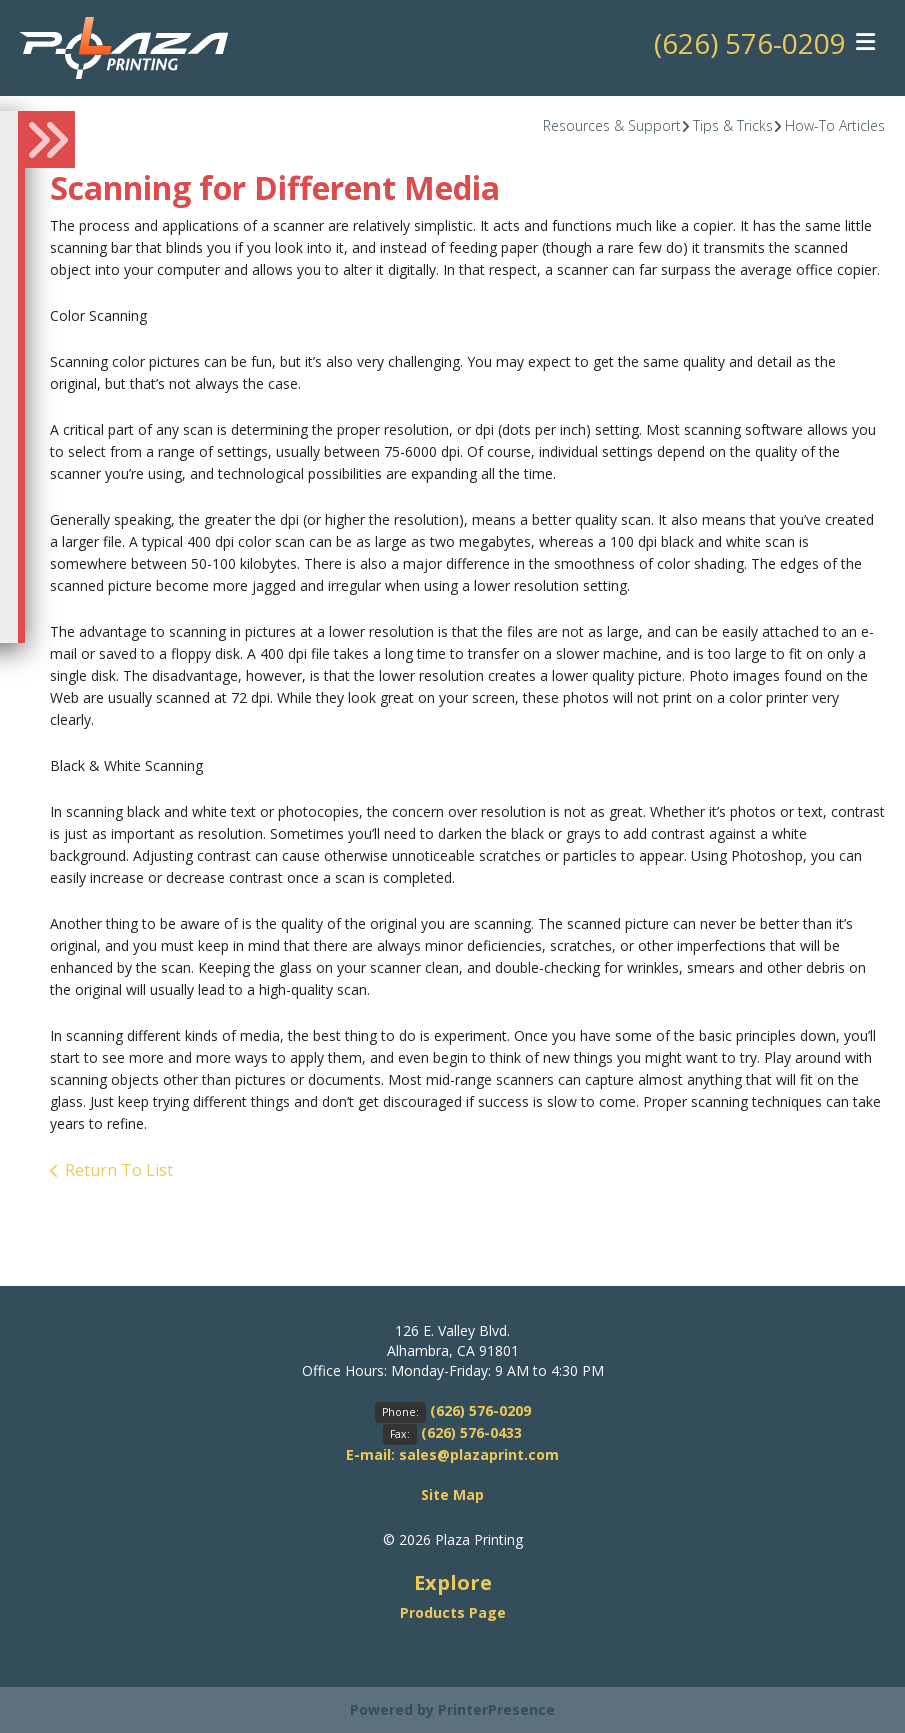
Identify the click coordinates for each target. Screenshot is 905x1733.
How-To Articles (835, 125)
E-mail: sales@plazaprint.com (452, 1454)
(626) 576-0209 (750, 43)
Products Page (453, 1612)
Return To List (119, 1170)
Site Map (452, 1494)
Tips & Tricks (733, 125)
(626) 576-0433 (471, 1432)
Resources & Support (612, 125)
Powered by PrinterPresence (452, 1709)
